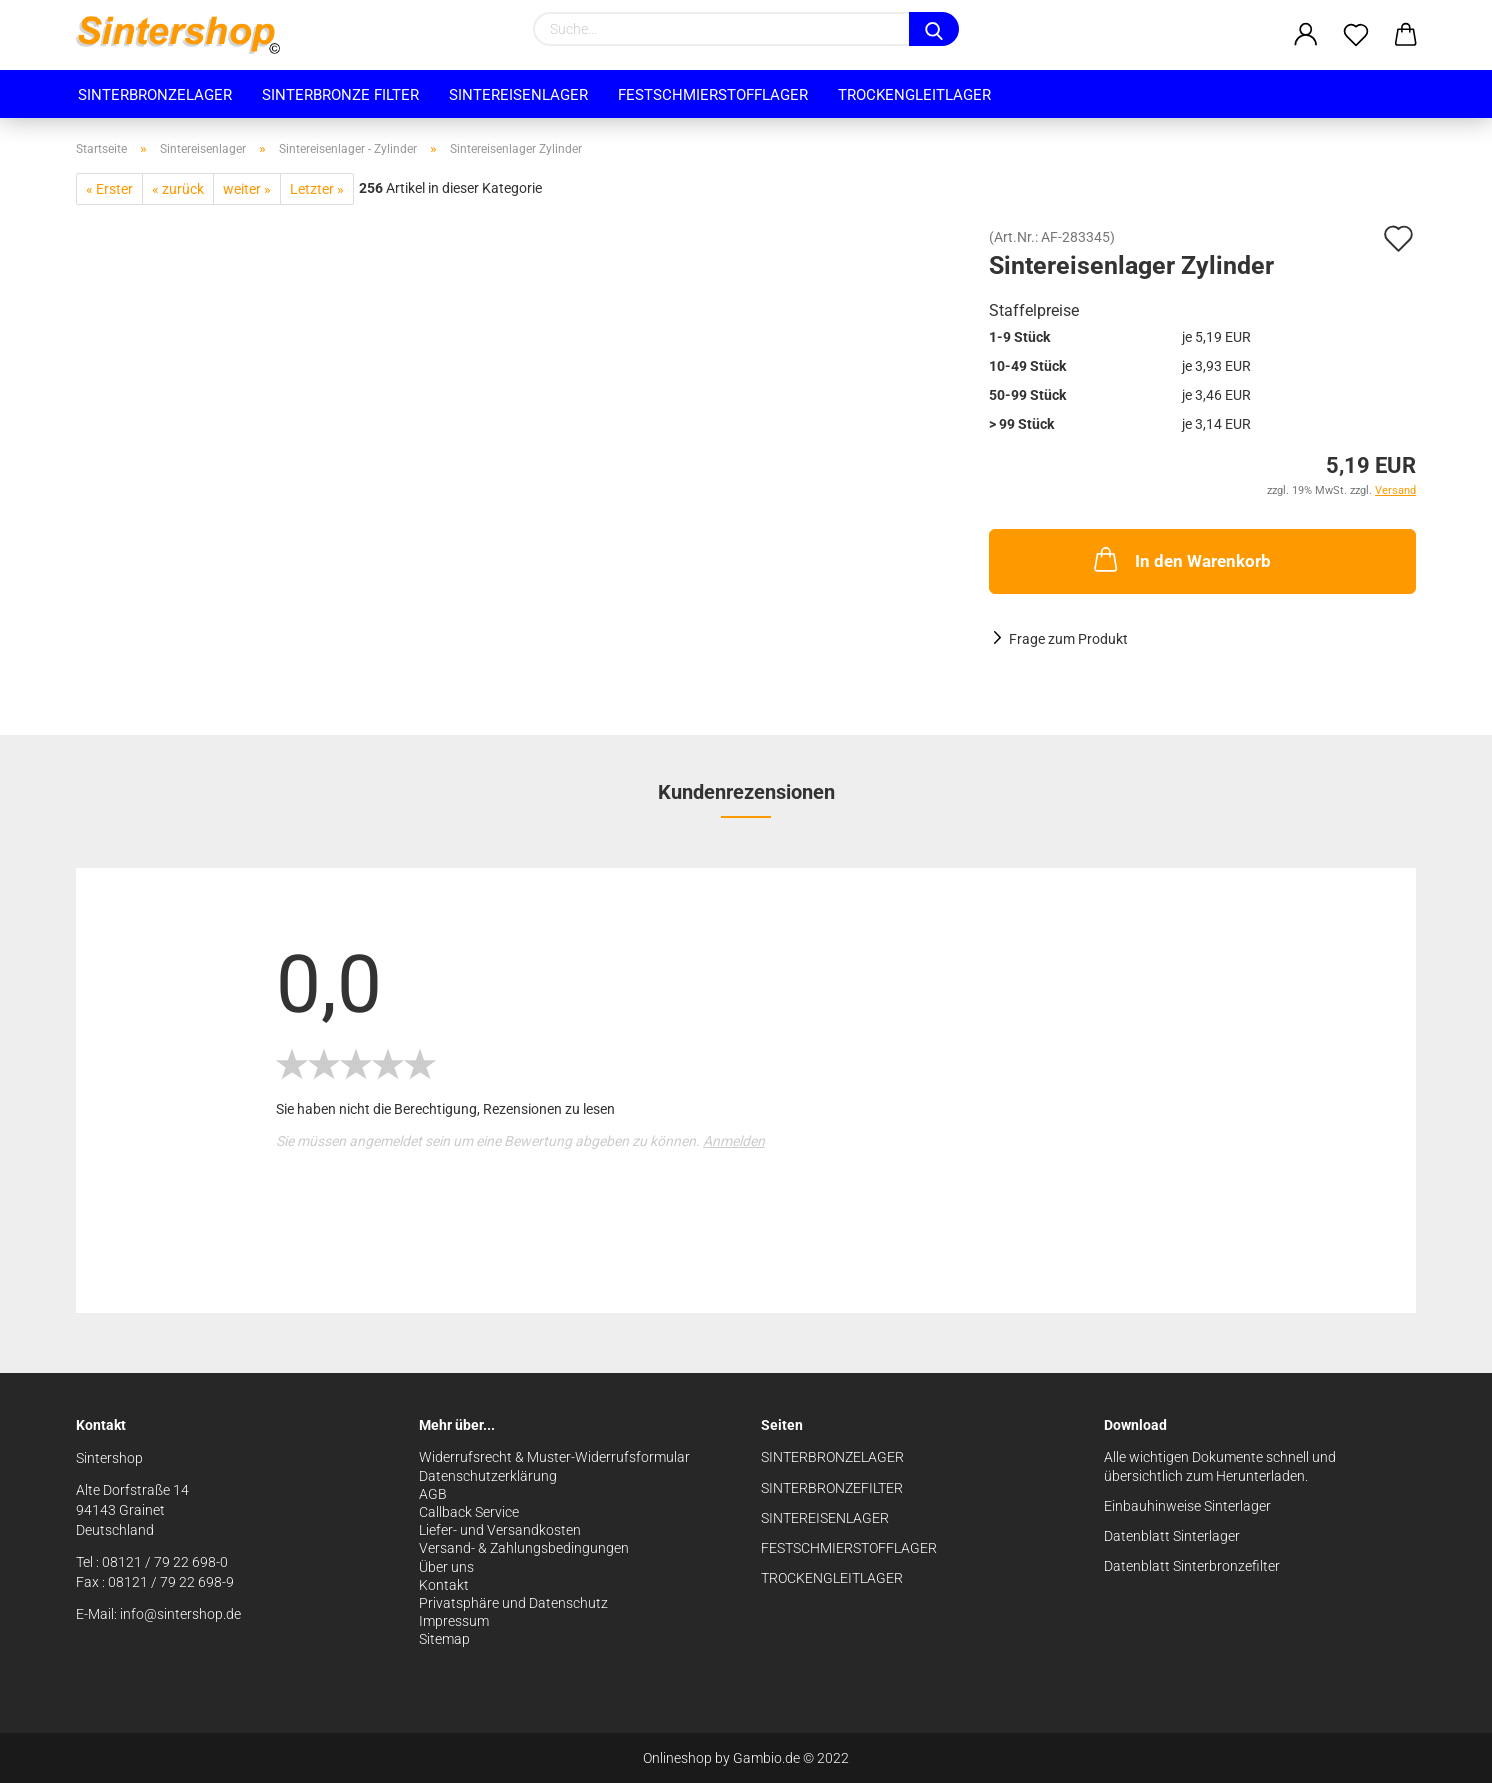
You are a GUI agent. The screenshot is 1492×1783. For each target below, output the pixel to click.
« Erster (109, 189)
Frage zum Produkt (1068, 639)
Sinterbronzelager (155, 95)
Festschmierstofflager (713, 95)
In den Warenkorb (1180, 559)
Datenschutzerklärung (488, 1476)
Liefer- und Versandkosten (500, 1530)
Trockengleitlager (914, 95)
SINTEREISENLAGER (825, 1518)
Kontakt (444, 1585)
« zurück (178, 189)
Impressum (454, 1621)
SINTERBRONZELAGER (832, 1457)
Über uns (446, 1567)
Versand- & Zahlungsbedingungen (524, 1548)
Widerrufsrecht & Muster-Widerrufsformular (554, 1457)
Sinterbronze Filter (340, 95)
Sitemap (444, 1639)
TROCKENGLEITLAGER (832, 1578)
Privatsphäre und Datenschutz (513, 1603)
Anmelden (734, 1141)
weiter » (247, 189)
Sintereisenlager (518, 95)
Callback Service (469, 1512)
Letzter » (317, 189)
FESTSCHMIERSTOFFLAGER (849, 1548)
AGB (433, 1494)
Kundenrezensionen (746, 792)
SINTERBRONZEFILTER (832, 1488)
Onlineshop (677, 1758)
